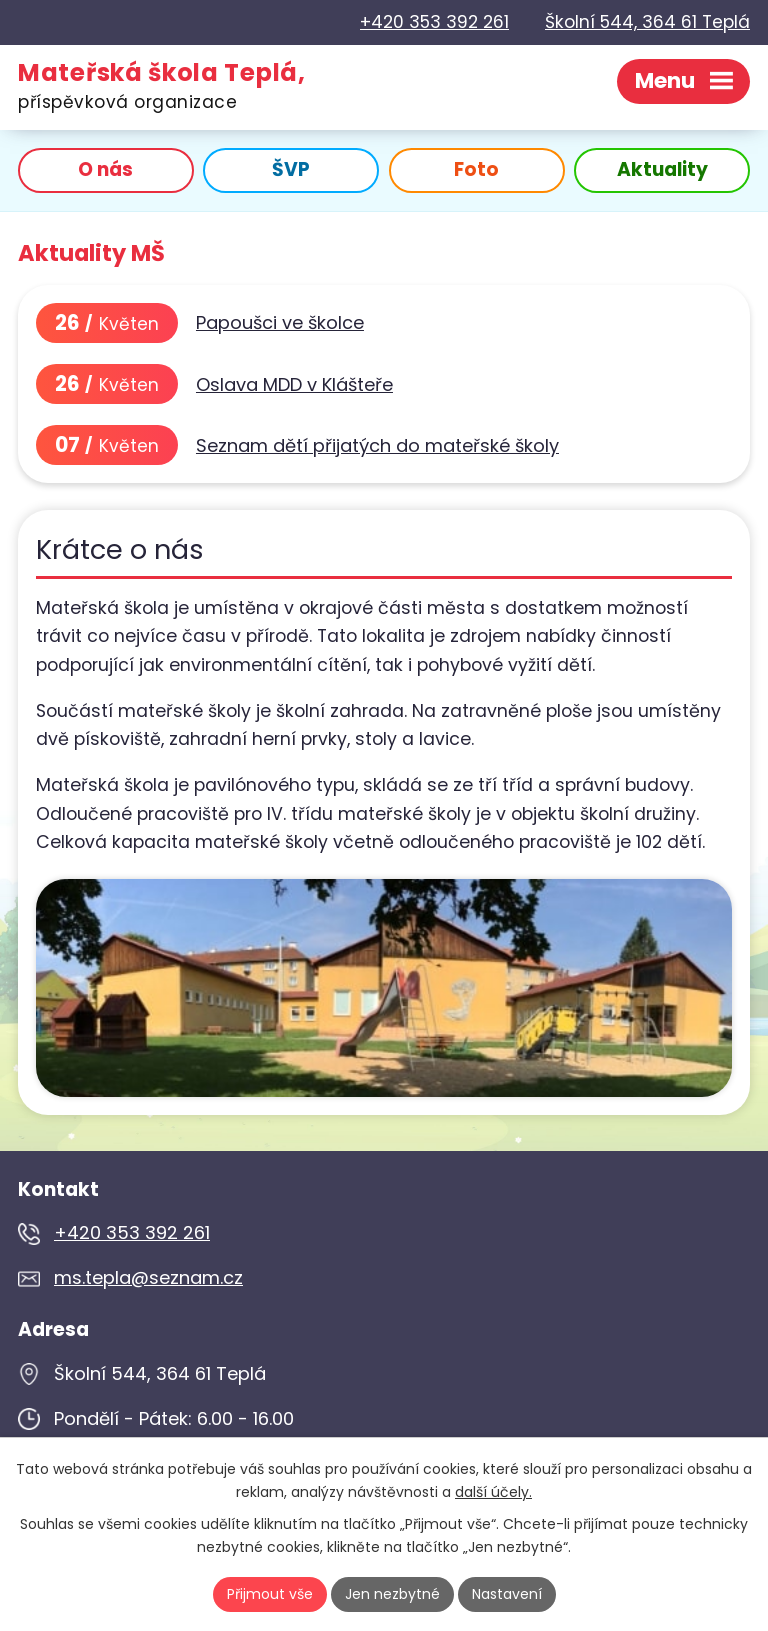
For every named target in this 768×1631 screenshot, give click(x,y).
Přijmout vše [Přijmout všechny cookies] (270, 1594)
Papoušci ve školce (280, 322)
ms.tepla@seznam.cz (148, 1277)
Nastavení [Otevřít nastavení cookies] (507, 1594)
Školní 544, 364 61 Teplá (647, 22)
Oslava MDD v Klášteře (294, 384)
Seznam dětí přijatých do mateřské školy (377, 445)
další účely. (493, 1492)
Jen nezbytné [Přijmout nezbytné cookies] (392, 1594)
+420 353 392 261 (434, 22)
